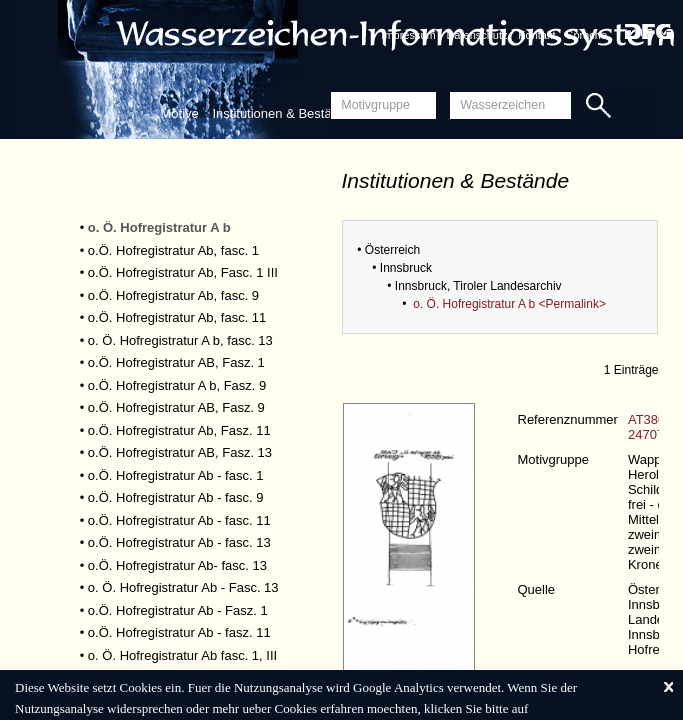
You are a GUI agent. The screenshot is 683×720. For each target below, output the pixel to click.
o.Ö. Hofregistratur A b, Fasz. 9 (177, 385)
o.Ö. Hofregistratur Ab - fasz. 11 (179, 632)
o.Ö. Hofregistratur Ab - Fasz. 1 (178, 610)
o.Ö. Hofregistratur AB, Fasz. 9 (176, 407)
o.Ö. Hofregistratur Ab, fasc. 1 (173, 250)
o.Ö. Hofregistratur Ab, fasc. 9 (173, 295)
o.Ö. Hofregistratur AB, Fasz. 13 (180, 452)
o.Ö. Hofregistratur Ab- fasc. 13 (177, 565)
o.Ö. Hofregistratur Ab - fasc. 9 (176, 497)
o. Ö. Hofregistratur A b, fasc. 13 (180, 340)
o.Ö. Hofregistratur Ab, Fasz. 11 (179, 430)
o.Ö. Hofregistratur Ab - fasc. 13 (179, 542)
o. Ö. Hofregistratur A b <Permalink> (509, 304)
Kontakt (536, 35)
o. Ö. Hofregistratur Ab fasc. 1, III (182, 655)
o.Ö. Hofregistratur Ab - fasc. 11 (179, 520)
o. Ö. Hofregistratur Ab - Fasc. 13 (183, 587)
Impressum (408, 35)
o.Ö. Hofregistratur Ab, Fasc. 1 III (183, 272)
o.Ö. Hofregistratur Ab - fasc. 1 (176, 475)
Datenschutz (476, 35)
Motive (180, 113)
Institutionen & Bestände (282, 113)
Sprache (586, 35)
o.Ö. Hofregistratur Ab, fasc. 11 (177, 317)
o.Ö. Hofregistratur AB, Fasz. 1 (176, 362)
